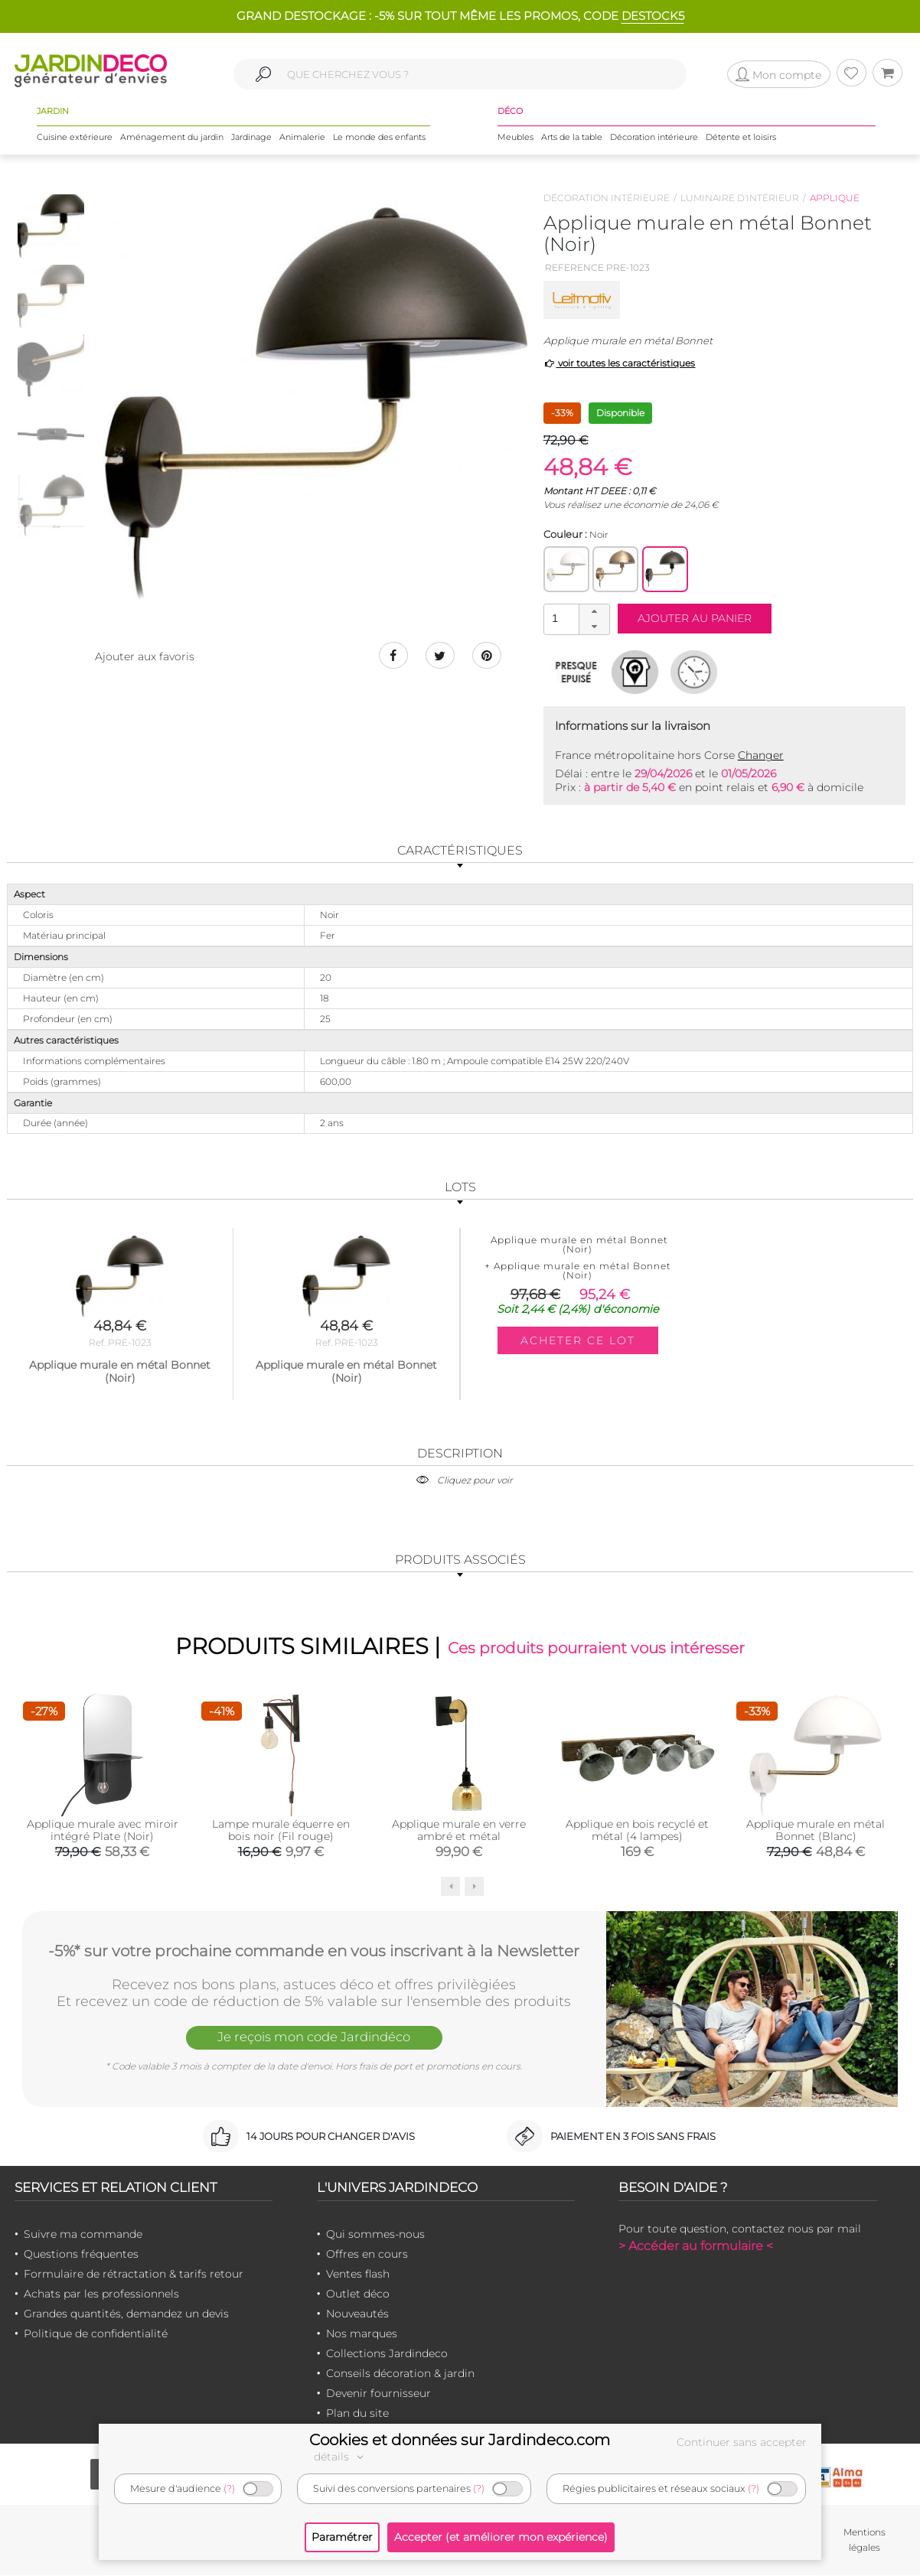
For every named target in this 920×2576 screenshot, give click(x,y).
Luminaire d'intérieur (739, 198)
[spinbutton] (575, 618)
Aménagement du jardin (171, 137)
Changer (761, 755)
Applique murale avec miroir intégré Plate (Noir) (102, 1830)
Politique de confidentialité (96, 2333)
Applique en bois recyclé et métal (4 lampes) (637, 1830)
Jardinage (251, 137)
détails (340, 2457)
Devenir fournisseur (378, 2393)
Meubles (515, 137)
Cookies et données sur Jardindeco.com (459, 2440)
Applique (835, 198)
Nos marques (361, 2333)
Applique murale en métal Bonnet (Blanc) (815, 1830)
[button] (594, 612)
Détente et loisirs (741, 137)
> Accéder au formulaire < (695, 2246)
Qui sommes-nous (375, 2234)
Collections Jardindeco (387, 2353)
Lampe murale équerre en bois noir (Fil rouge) (281, 1830)
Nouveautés (357, 2313)
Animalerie (302, 137)
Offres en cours (367, 2254)
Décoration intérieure (654, 137)
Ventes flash (358, 2274)
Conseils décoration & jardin (400, 2373)
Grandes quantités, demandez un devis (126, 2313)
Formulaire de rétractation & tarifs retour (133, 2274)
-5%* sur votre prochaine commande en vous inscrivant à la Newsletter (313, 1950)
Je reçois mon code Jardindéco (314, 2037)
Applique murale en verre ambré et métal (459, 1830)
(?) (229, 2488)
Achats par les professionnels (101, 2294)
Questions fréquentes (81, 2254)
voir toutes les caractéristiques (619, 363)
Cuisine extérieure (75, 137)
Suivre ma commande (83, 2234)
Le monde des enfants (379, 137)
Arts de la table (571, 137)
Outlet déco (358, 2294)
